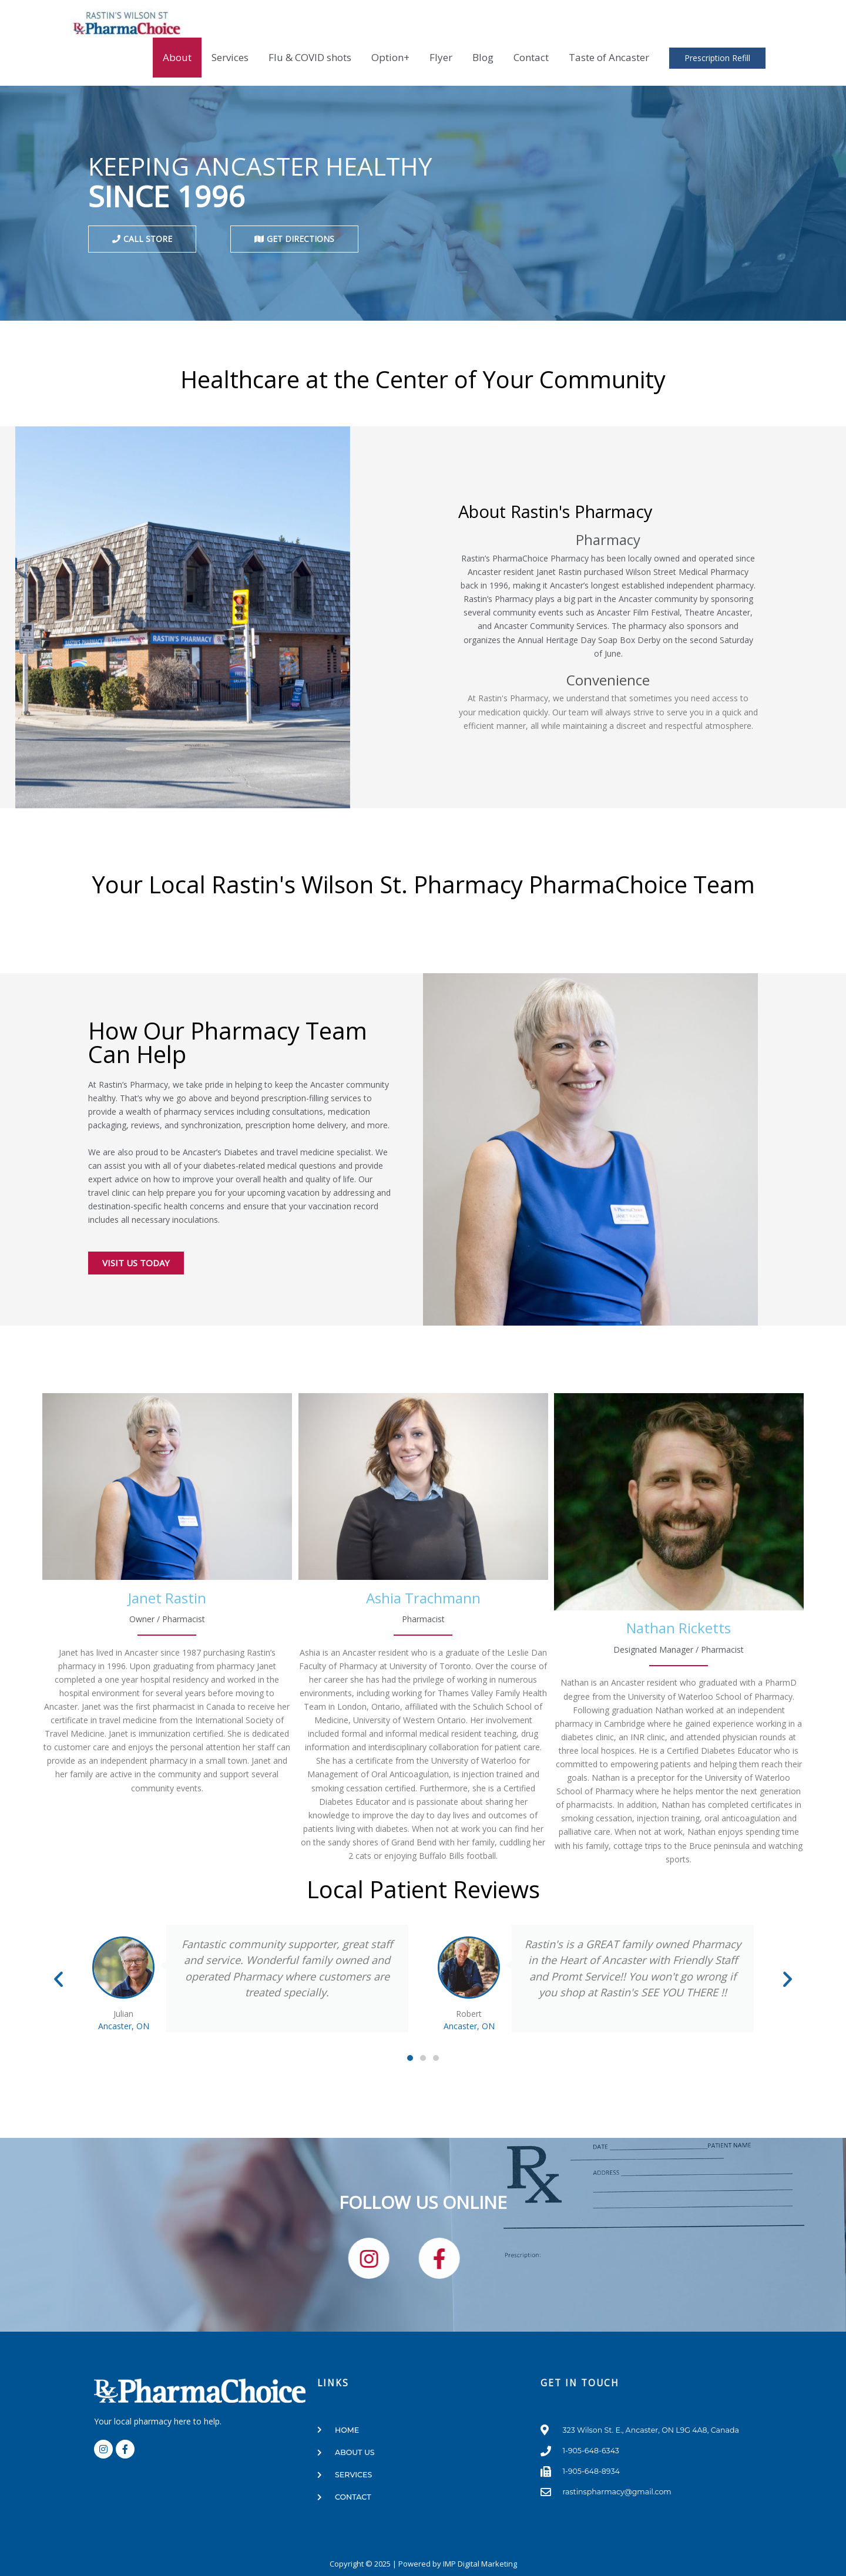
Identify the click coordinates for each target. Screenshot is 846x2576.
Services (230, 57)
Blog (483, 57)
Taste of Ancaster (609, 57)
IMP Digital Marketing (480, 2563)
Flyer (440, 57)
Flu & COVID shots (309, 57)
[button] (58, 1978)
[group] (167, 1594)
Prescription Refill (717, 57)
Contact (531, 57)
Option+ (390, 57)
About (177, 57)
